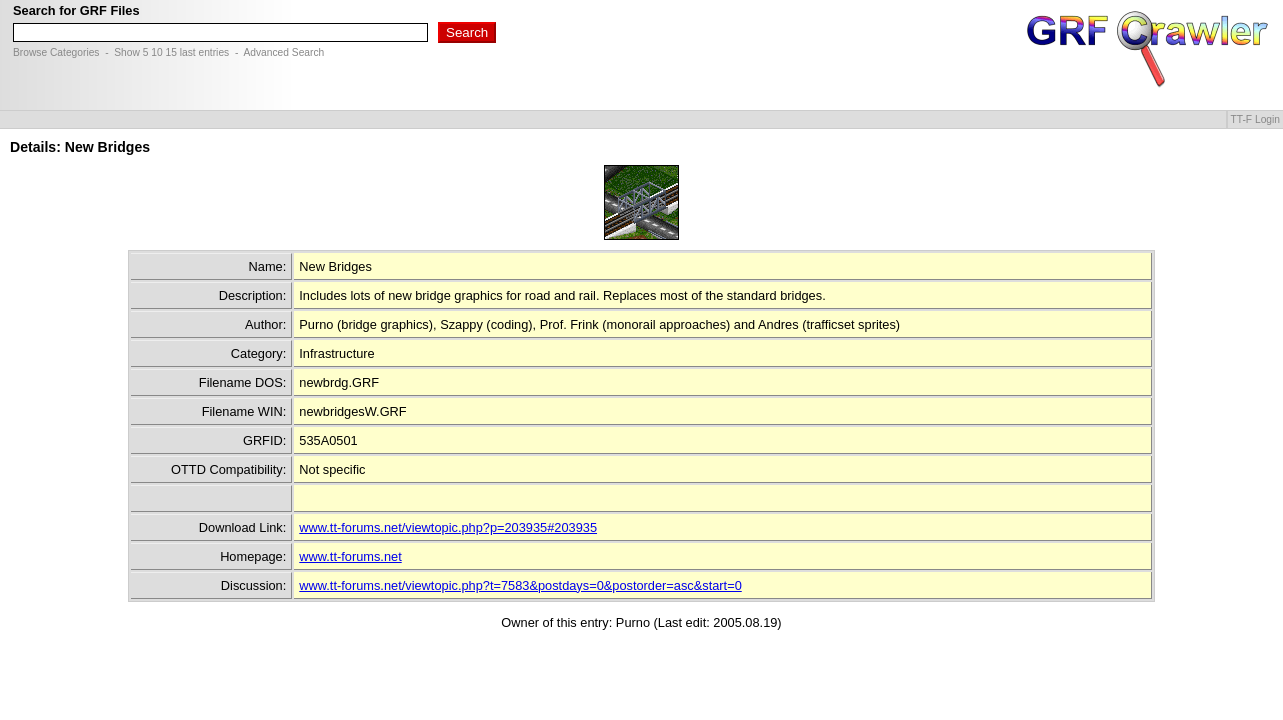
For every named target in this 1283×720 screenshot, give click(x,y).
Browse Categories (56, 52)
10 (156, 52)
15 (170, 52)
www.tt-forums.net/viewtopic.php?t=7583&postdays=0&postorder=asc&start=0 (520, 585)
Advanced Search (283, 52)
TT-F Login (1255, 119)
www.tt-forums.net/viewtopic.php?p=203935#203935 (448, 527)
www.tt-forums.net (350, 556)
